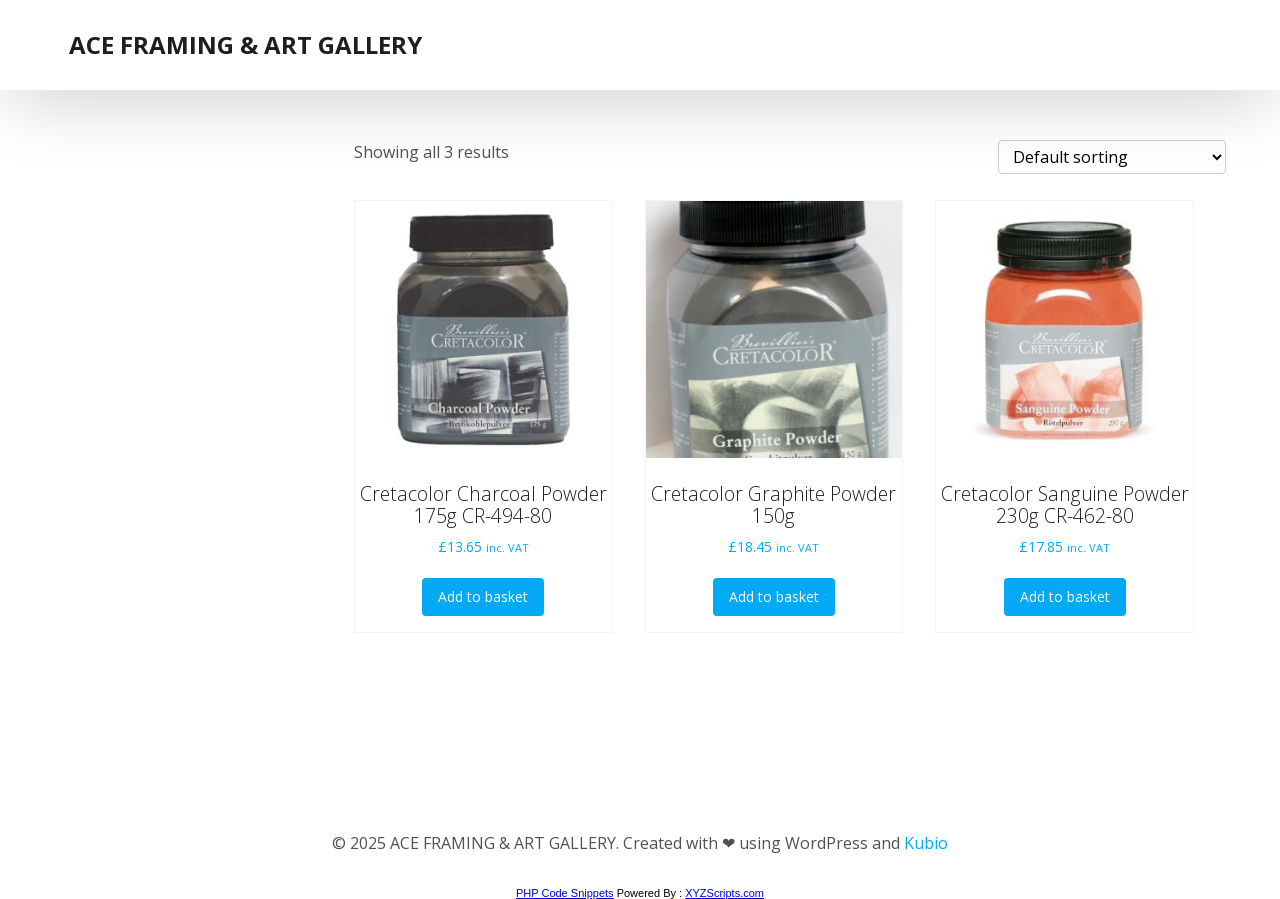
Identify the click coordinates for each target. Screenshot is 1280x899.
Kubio (926, 843)
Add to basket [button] (483, 596)
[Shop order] (1112, 157)
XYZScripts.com (724, 893)
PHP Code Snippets (565, 893)
